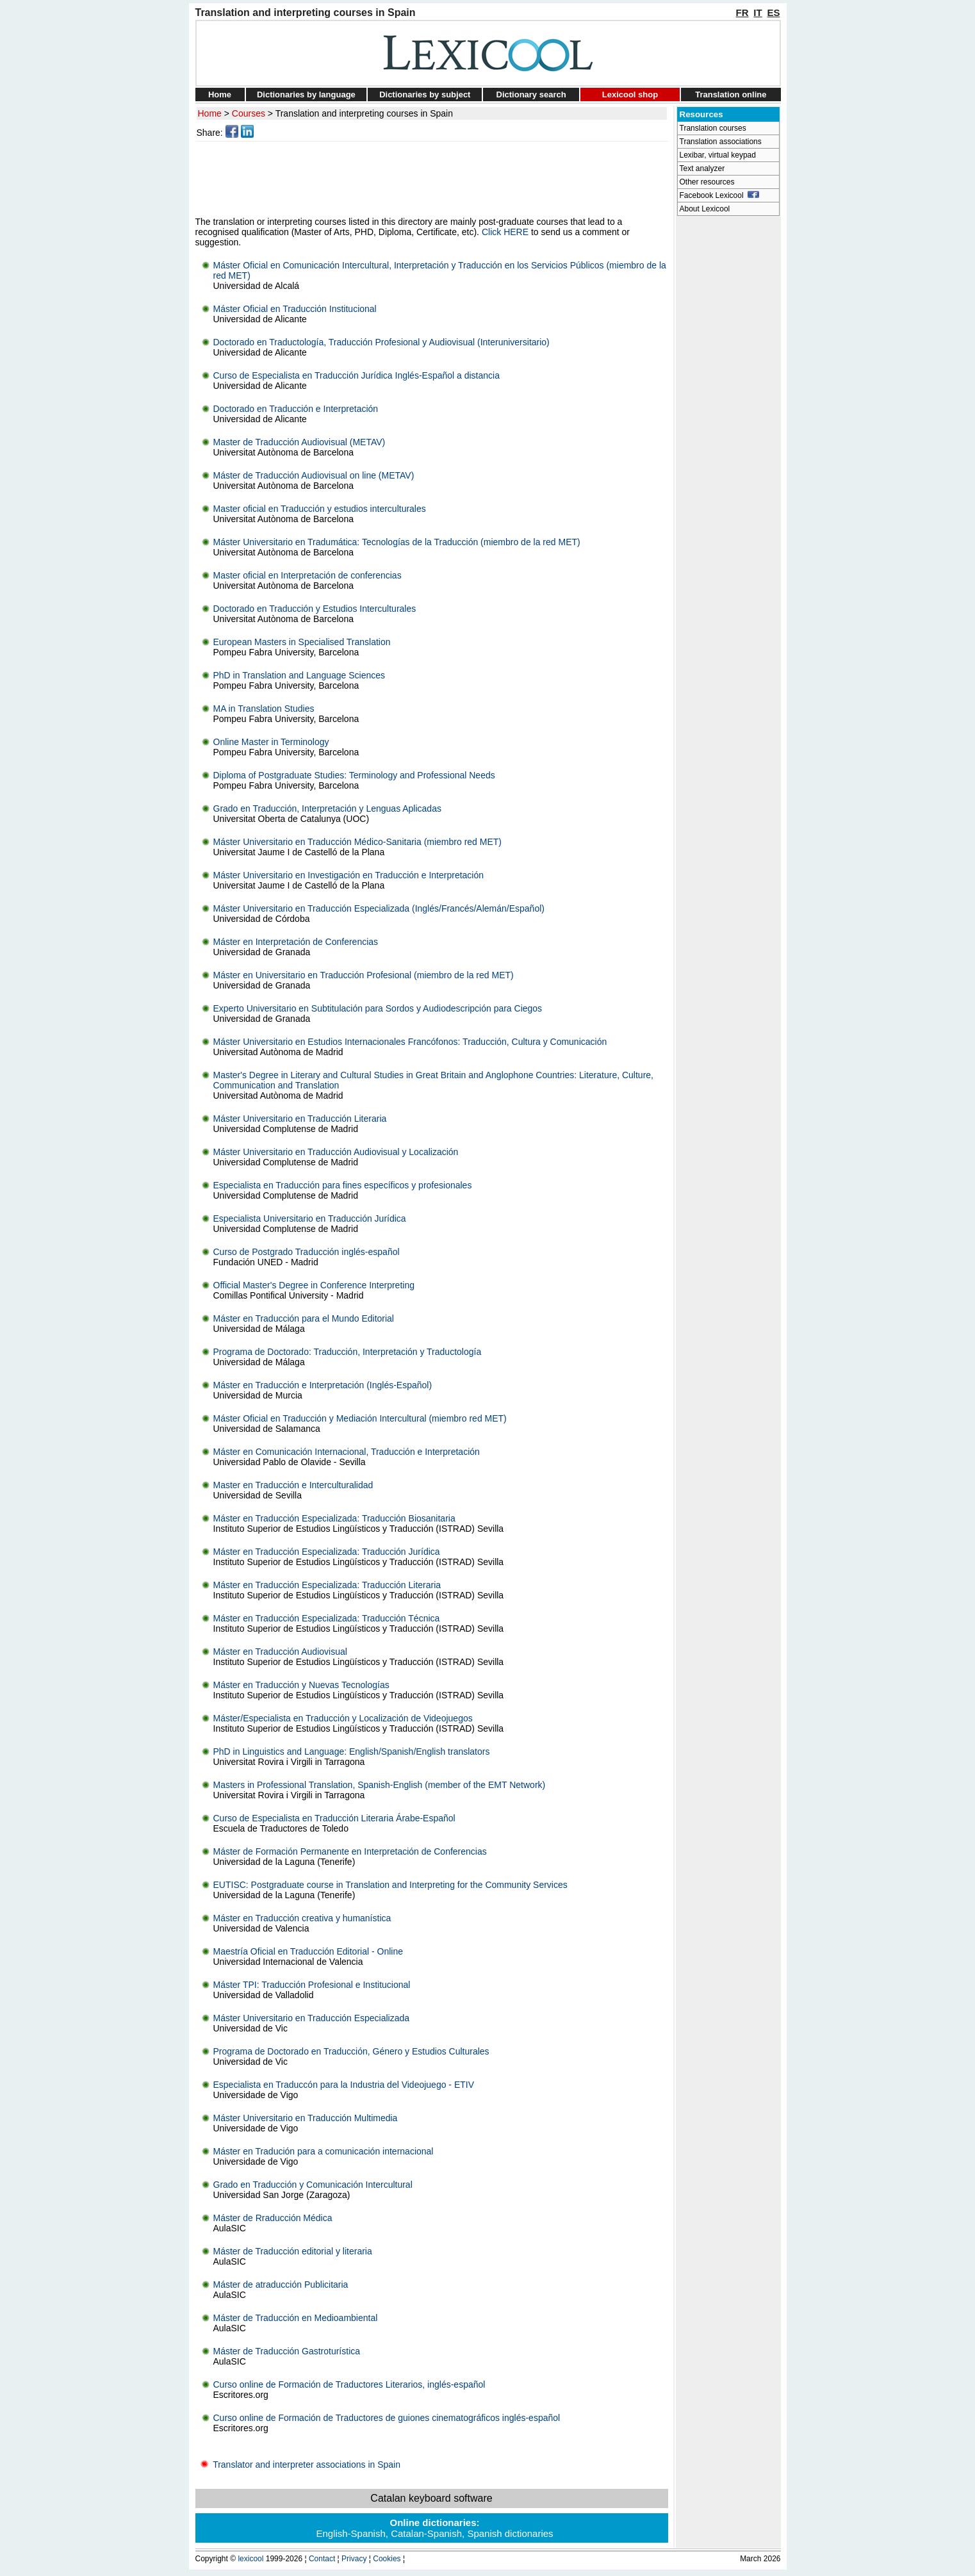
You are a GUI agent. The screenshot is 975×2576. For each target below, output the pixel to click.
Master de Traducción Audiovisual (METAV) (299, 442)
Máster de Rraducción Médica (272, 2218)
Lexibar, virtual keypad (718, 155)
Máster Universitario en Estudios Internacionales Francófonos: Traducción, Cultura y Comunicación (410, 1042)
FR (742, 12)
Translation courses (713, 128)
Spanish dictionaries (510, 2533)
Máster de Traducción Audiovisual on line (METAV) (313, 475)
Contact (322, 2558)
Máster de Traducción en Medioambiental (295, 2318)
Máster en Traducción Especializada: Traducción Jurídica (326, 1551)
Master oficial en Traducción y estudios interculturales (319, 509)
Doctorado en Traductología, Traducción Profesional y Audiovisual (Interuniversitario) (381, 342)
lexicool (250, 2558)
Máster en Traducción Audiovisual (280, 1651)
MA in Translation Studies (264, 708)
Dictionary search (531, 94)
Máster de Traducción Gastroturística (287, 2351)
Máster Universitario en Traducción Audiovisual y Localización (336, 1152)
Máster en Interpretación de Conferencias (296, 942)
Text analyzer (702, 168)
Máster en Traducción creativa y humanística (302, 1918)
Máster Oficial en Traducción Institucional (295, 309)
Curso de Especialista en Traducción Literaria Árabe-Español (334, 1818)
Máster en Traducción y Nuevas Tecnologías (301, 1685)
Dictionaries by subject (424, 94)
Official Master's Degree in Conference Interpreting (313, 1285)
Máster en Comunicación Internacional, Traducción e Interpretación (346, 1452)
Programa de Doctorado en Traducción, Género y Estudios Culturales (351, 2051)
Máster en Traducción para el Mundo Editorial (303, 1318)
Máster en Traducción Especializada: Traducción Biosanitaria (334, 1518)
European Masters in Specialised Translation (302, 642)
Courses (248, 113)
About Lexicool (705, 208)
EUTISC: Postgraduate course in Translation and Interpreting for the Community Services (390, 1885)
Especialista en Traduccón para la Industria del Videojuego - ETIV (344, 2085)
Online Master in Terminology (271, 742)
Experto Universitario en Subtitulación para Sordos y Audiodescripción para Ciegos (378, 1008)
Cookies (386, 2558)
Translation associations (721, 141)
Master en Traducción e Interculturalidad (293, 1485)
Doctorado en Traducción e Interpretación (296, 409)
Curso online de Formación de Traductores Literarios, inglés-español (349, 2384)
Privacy (353, 2558)
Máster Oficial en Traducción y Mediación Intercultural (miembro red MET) (360, 1418)
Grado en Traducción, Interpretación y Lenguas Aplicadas (327, 808)
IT (757, 12)
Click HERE (505, 232)
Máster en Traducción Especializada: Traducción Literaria (327, 1585)
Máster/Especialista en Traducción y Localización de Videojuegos (343, 1718)
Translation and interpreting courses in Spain (364, 113)
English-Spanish (350, 2533)
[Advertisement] (434, 179)
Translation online (730, 94)
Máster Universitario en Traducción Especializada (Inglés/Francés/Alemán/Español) (379, 908)
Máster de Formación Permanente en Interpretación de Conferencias (350, 1851)
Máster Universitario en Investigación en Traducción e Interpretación (348, 875)
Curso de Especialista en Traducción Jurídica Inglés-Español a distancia (356, 375)
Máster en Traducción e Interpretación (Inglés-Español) (322, 1385)
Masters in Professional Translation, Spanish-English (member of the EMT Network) (379, 1785)
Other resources (707, 181)
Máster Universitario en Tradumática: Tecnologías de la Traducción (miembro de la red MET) (396, 542)
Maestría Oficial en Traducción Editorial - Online (308, 1951)
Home (219, 94)
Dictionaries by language (306, 94)
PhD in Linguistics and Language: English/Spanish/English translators (351, 1751)
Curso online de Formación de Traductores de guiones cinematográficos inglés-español (387, 2418)
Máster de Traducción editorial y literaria (292, 2251)
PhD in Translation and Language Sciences (299, 675)
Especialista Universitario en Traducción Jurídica (309, 1218)
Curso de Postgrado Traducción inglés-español (306, 1252)
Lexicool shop (630, 94)
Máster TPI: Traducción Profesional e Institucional (312, 1985)
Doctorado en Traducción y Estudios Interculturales (314, 608)
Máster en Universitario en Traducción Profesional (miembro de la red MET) (363, 975)
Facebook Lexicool (720, 195)
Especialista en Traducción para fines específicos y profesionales (342, 1185)
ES (773, 12)
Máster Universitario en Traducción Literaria (300, 1118)
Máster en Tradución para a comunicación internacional (323, 2151)
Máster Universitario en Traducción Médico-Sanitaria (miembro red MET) (357, 842)
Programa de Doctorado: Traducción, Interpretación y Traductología (347, 1352)
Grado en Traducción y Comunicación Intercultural (313, 2184)
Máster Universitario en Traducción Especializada (311, 2018)
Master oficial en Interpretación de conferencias (307, 575)
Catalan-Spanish (426, 2533)
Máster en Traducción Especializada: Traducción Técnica (326, 1618)
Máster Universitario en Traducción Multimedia (305, 2118)
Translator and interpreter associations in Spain (298, 2464)
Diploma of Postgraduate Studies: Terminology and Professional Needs (354, 775)
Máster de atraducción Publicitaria (280, 2284)
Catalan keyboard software (431, 2498)
